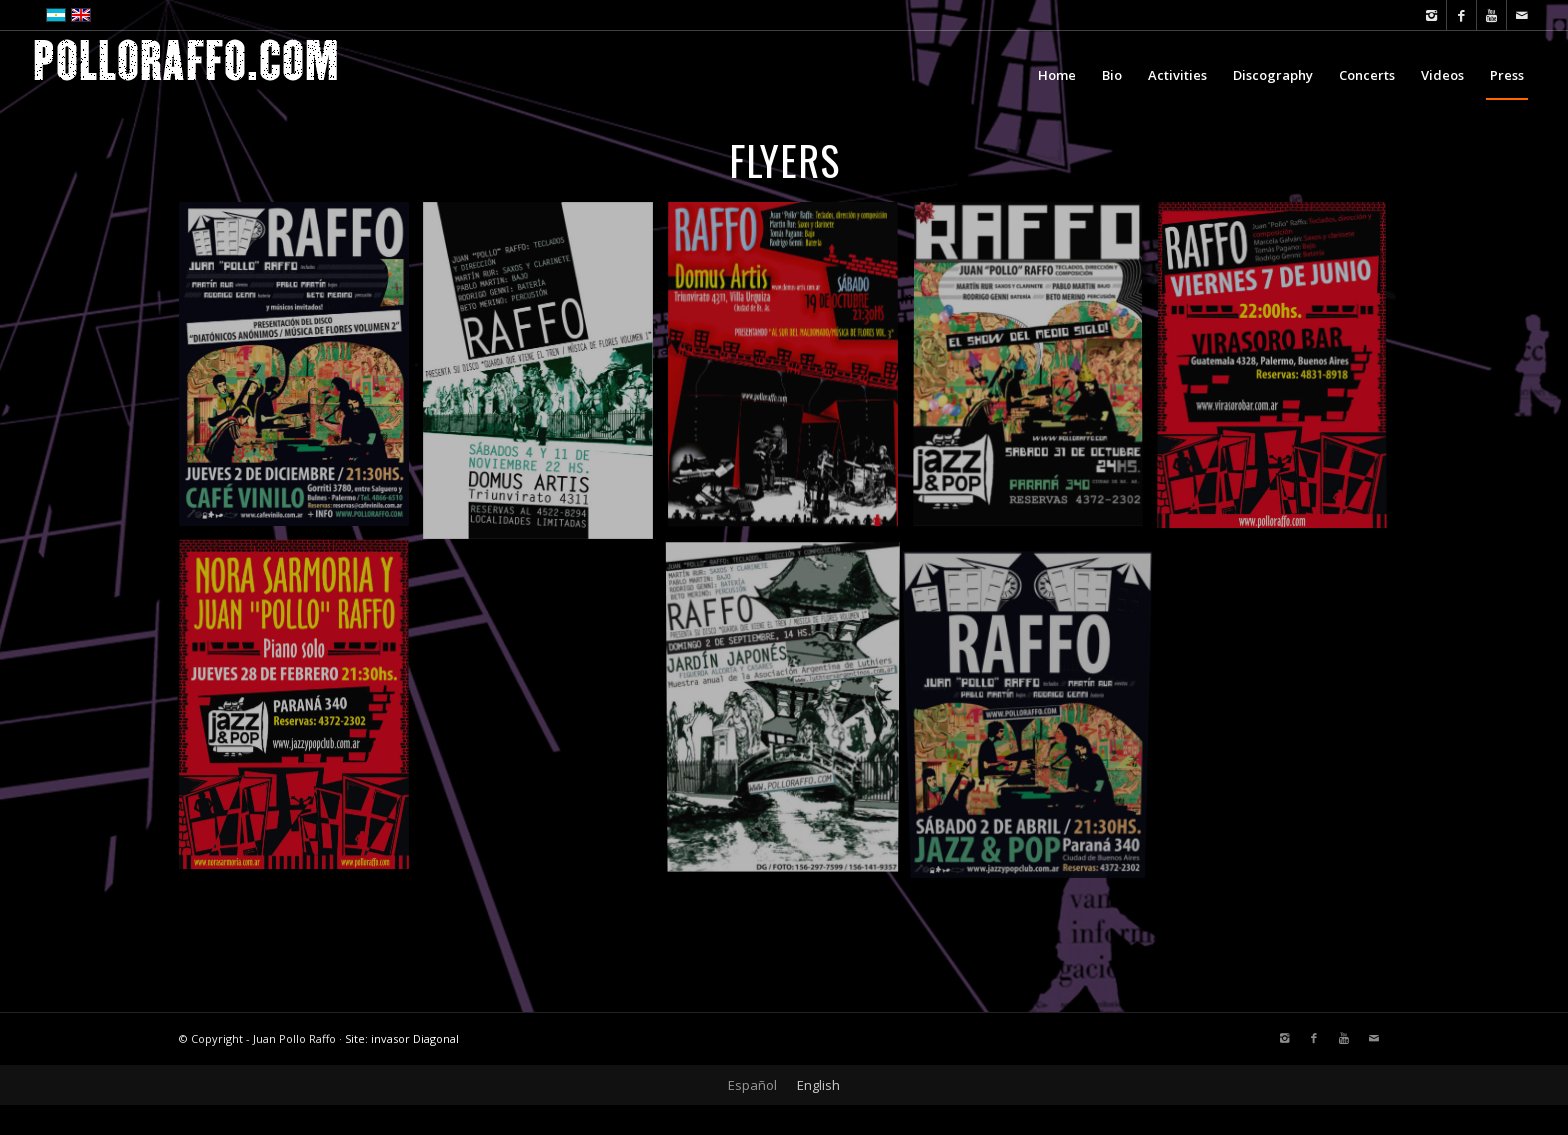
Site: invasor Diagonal (402, 1038)
